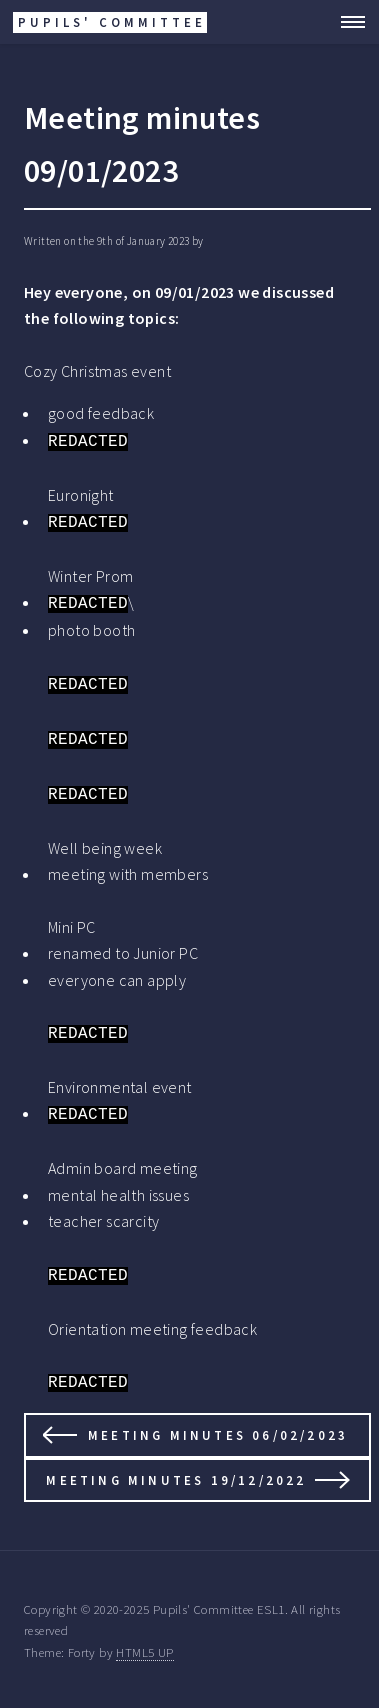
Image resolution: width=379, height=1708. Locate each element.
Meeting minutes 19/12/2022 (176, 1480)
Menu (347, 22)
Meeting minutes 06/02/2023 (218, 1435)
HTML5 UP (144, 1652)
